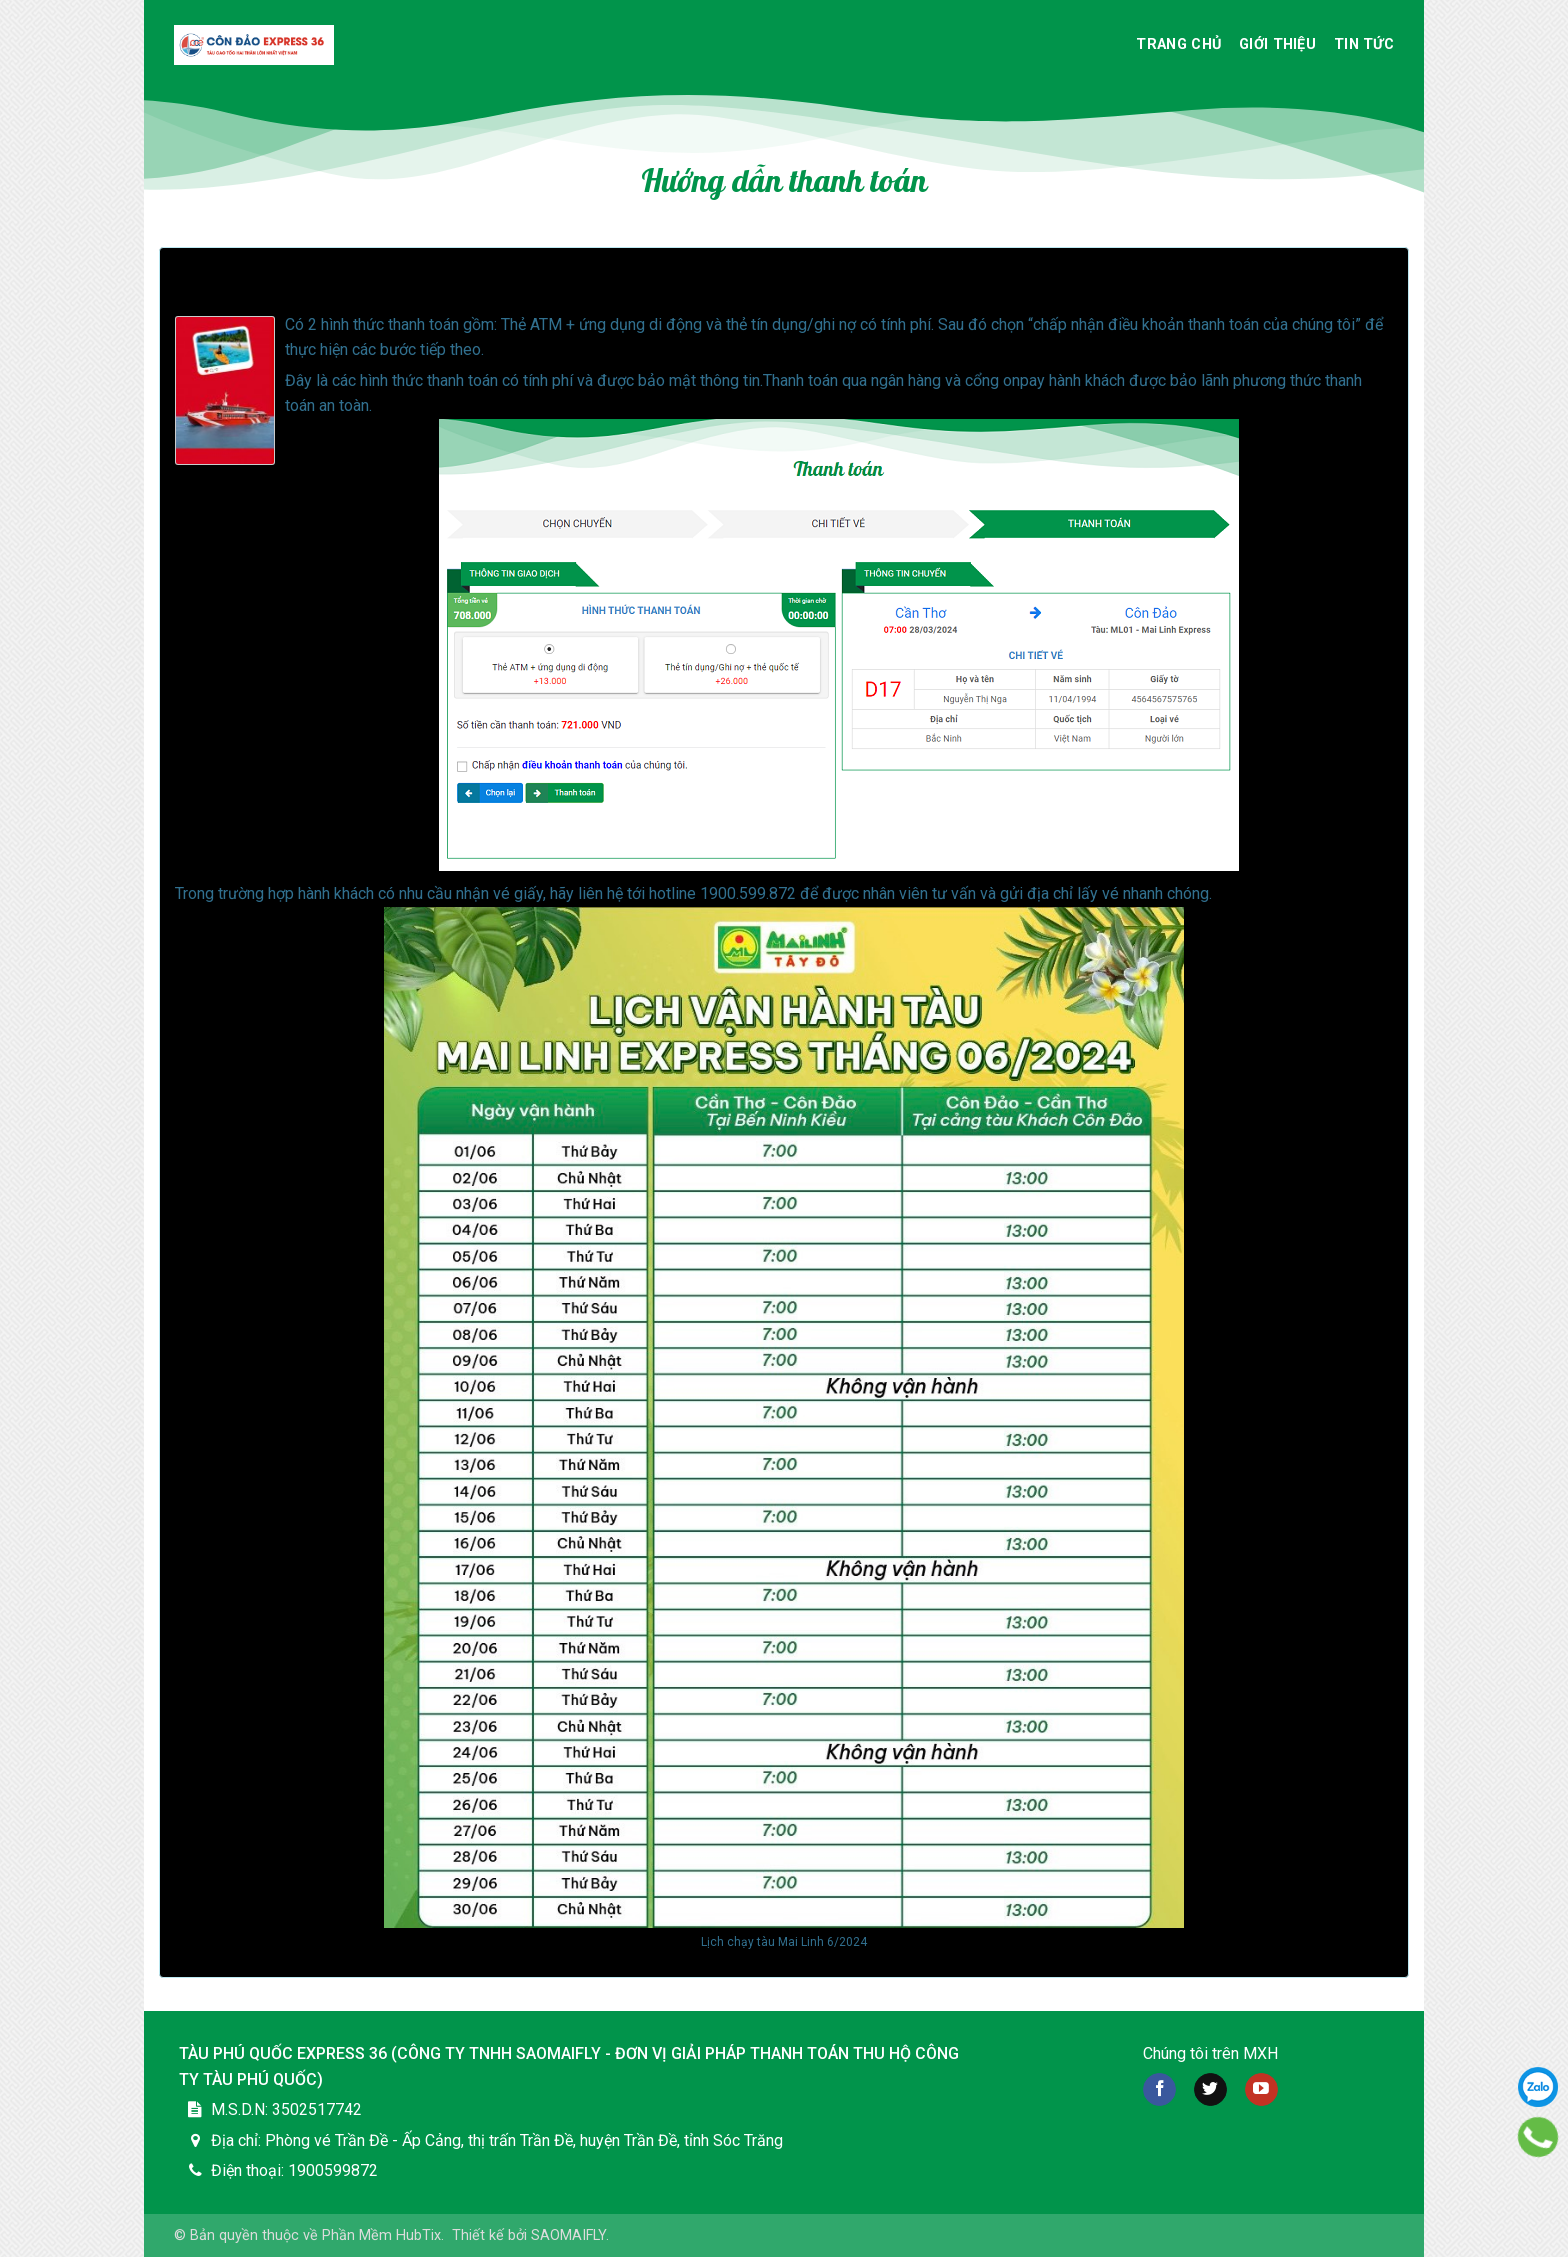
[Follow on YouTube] (1261, 2090)
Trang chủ (1178, 44)
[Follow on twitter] (1210, 2090)
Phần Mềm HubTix (381, 2235)
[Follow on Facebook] (1159, 2090)
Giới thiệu (1277, 44)
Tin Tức (1364, 44)
